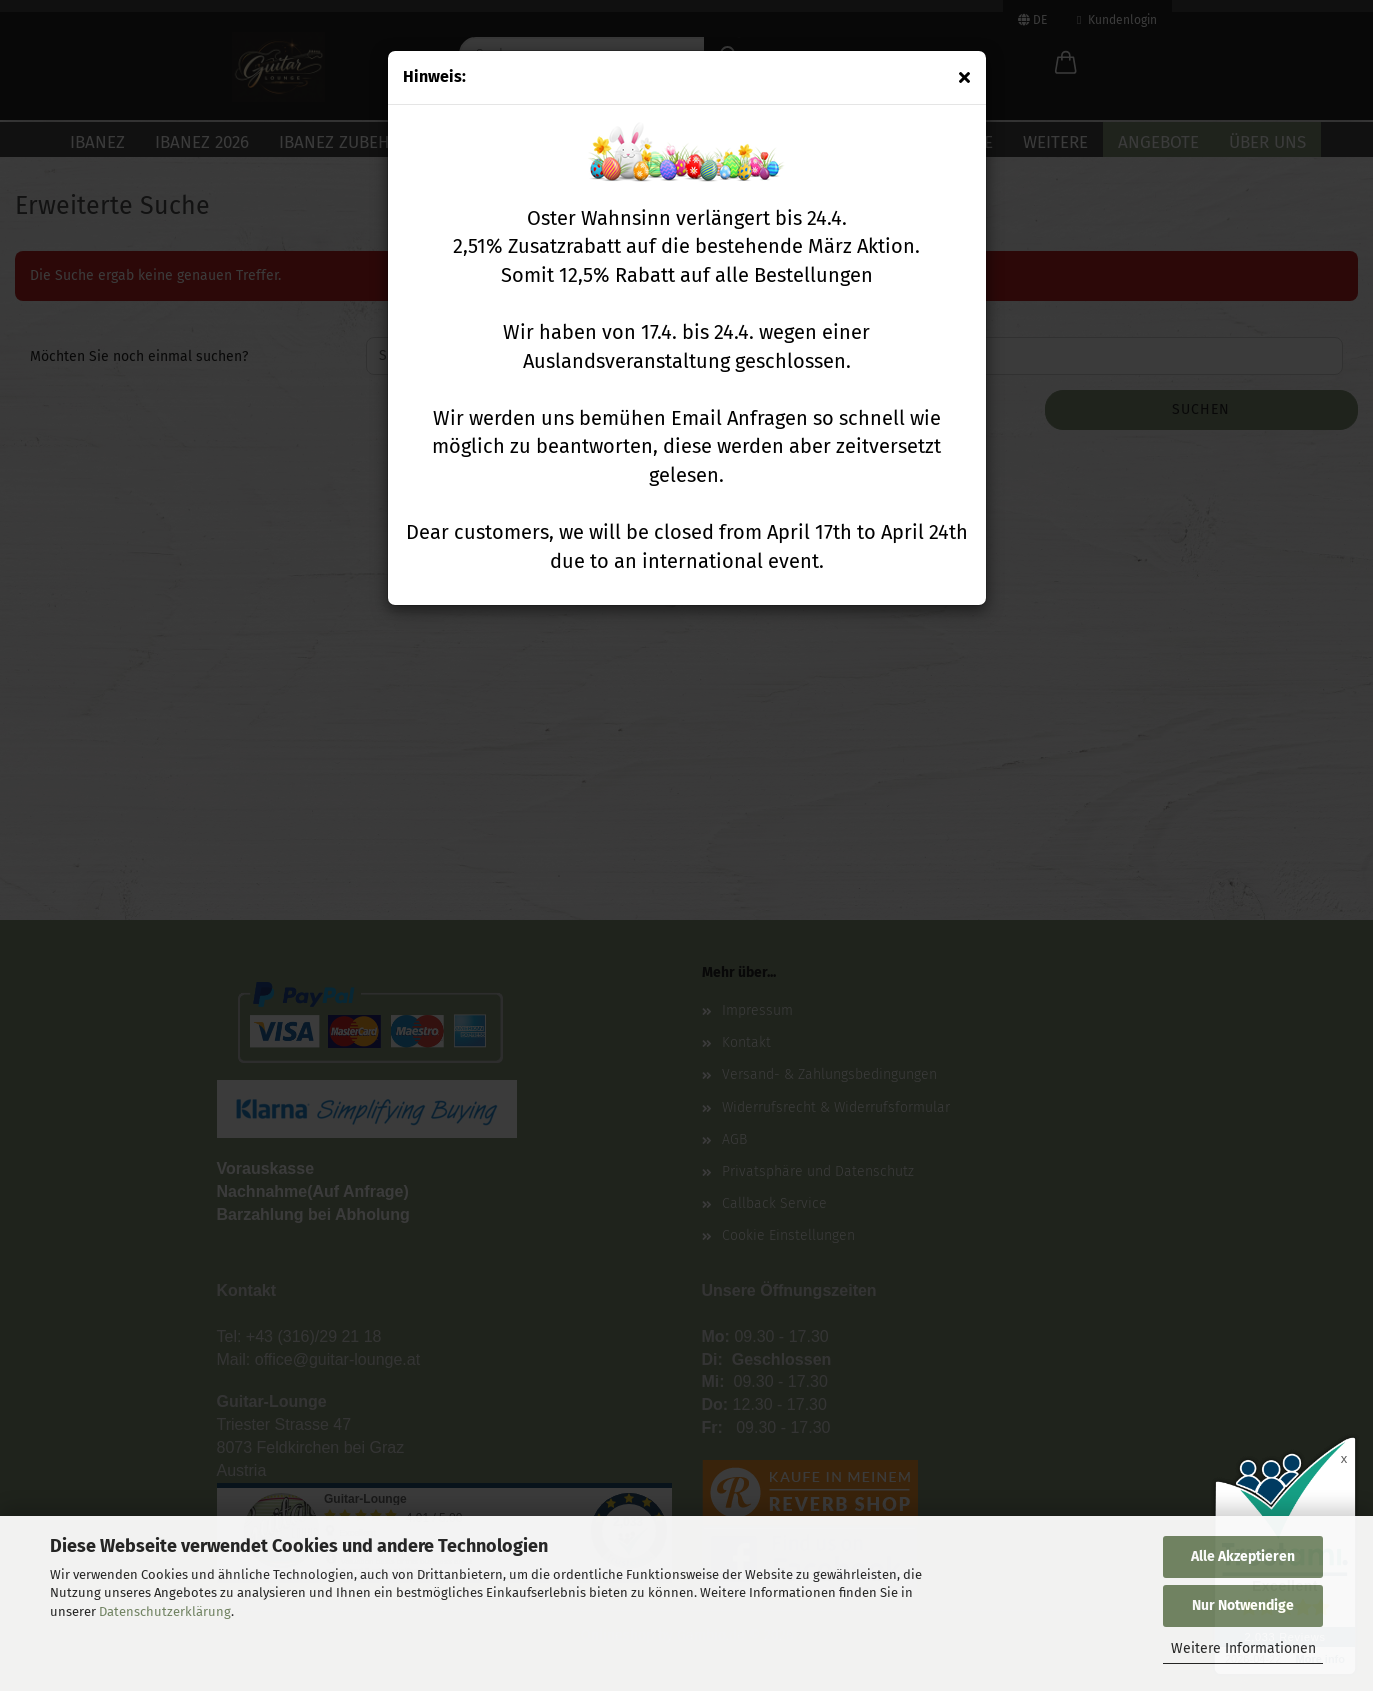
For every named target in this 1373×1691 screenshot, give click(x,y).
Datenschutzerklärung (165, 1611)
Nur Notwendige (1243, 1605)
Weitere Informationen (1243, 1648)
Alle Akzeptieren (1243, 1556)
